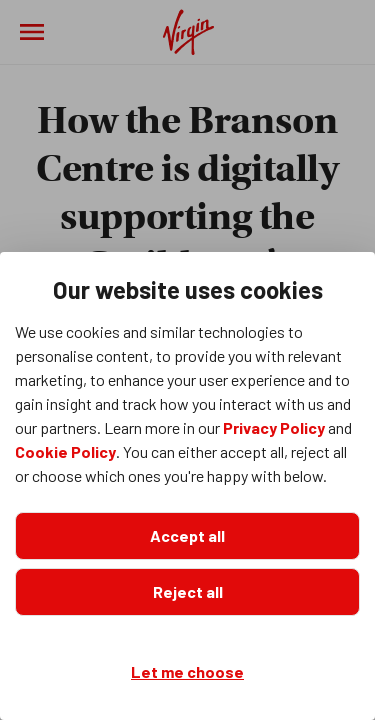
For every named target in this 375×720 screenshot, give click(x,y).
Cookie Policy (65, 451)
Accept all (187, 535)
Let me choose (187, 671)
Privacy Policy (274, 427)
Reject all (188, 591)
